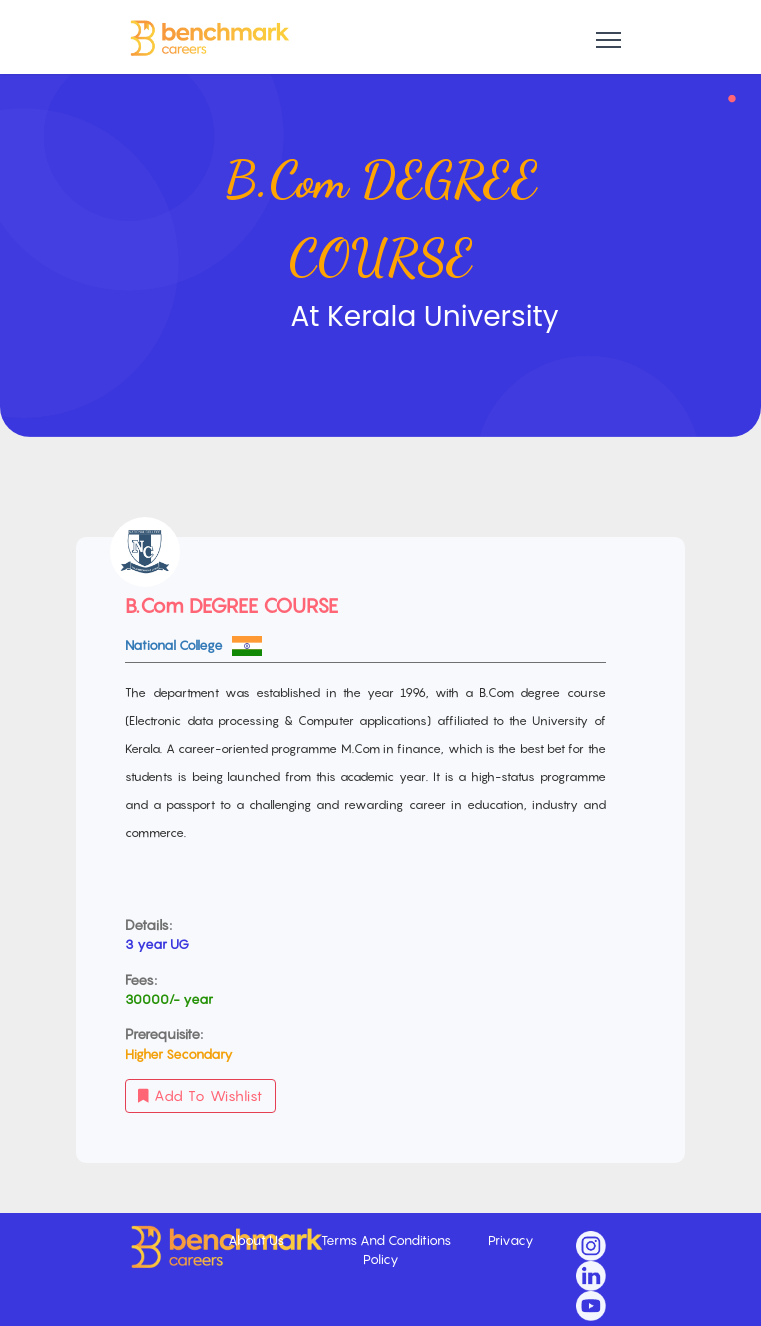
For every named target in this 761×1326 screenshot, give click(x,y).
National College (175, 645)
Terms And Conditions (387, 1240)
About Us (257, 1240)
